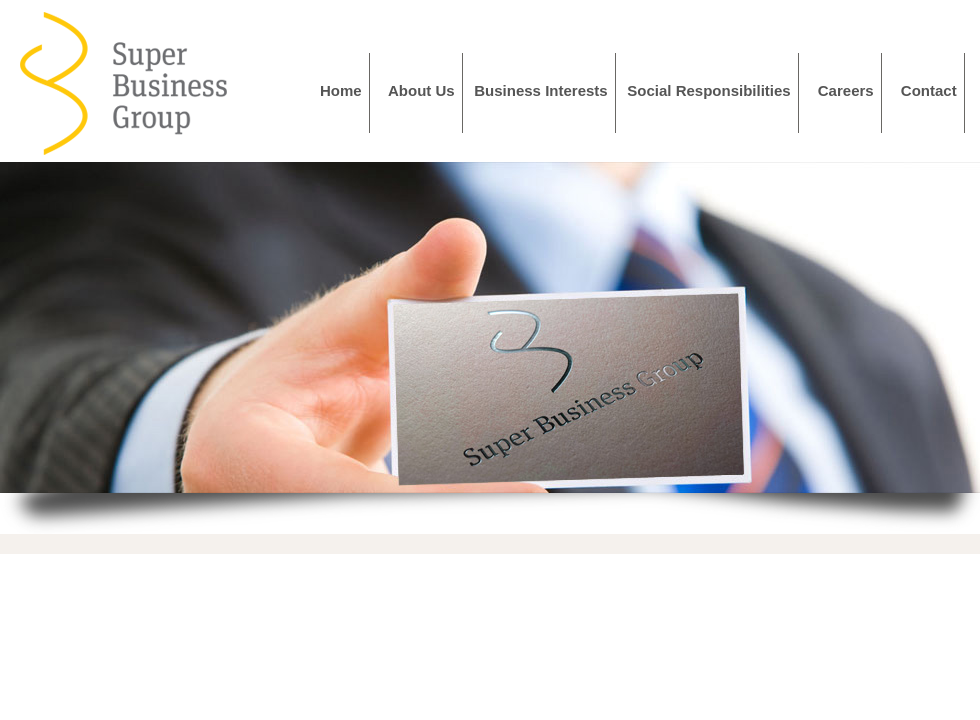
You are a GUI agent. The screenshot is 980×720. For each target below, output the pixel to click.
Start (483, 517)
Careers (850, 90)
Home (345, 90)
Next (954, 328)
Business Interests (545, 90)
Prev (26, 328)
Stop (498, 517)
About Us (425, 90)
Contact (933, 90)
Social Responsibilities (713, 90)
